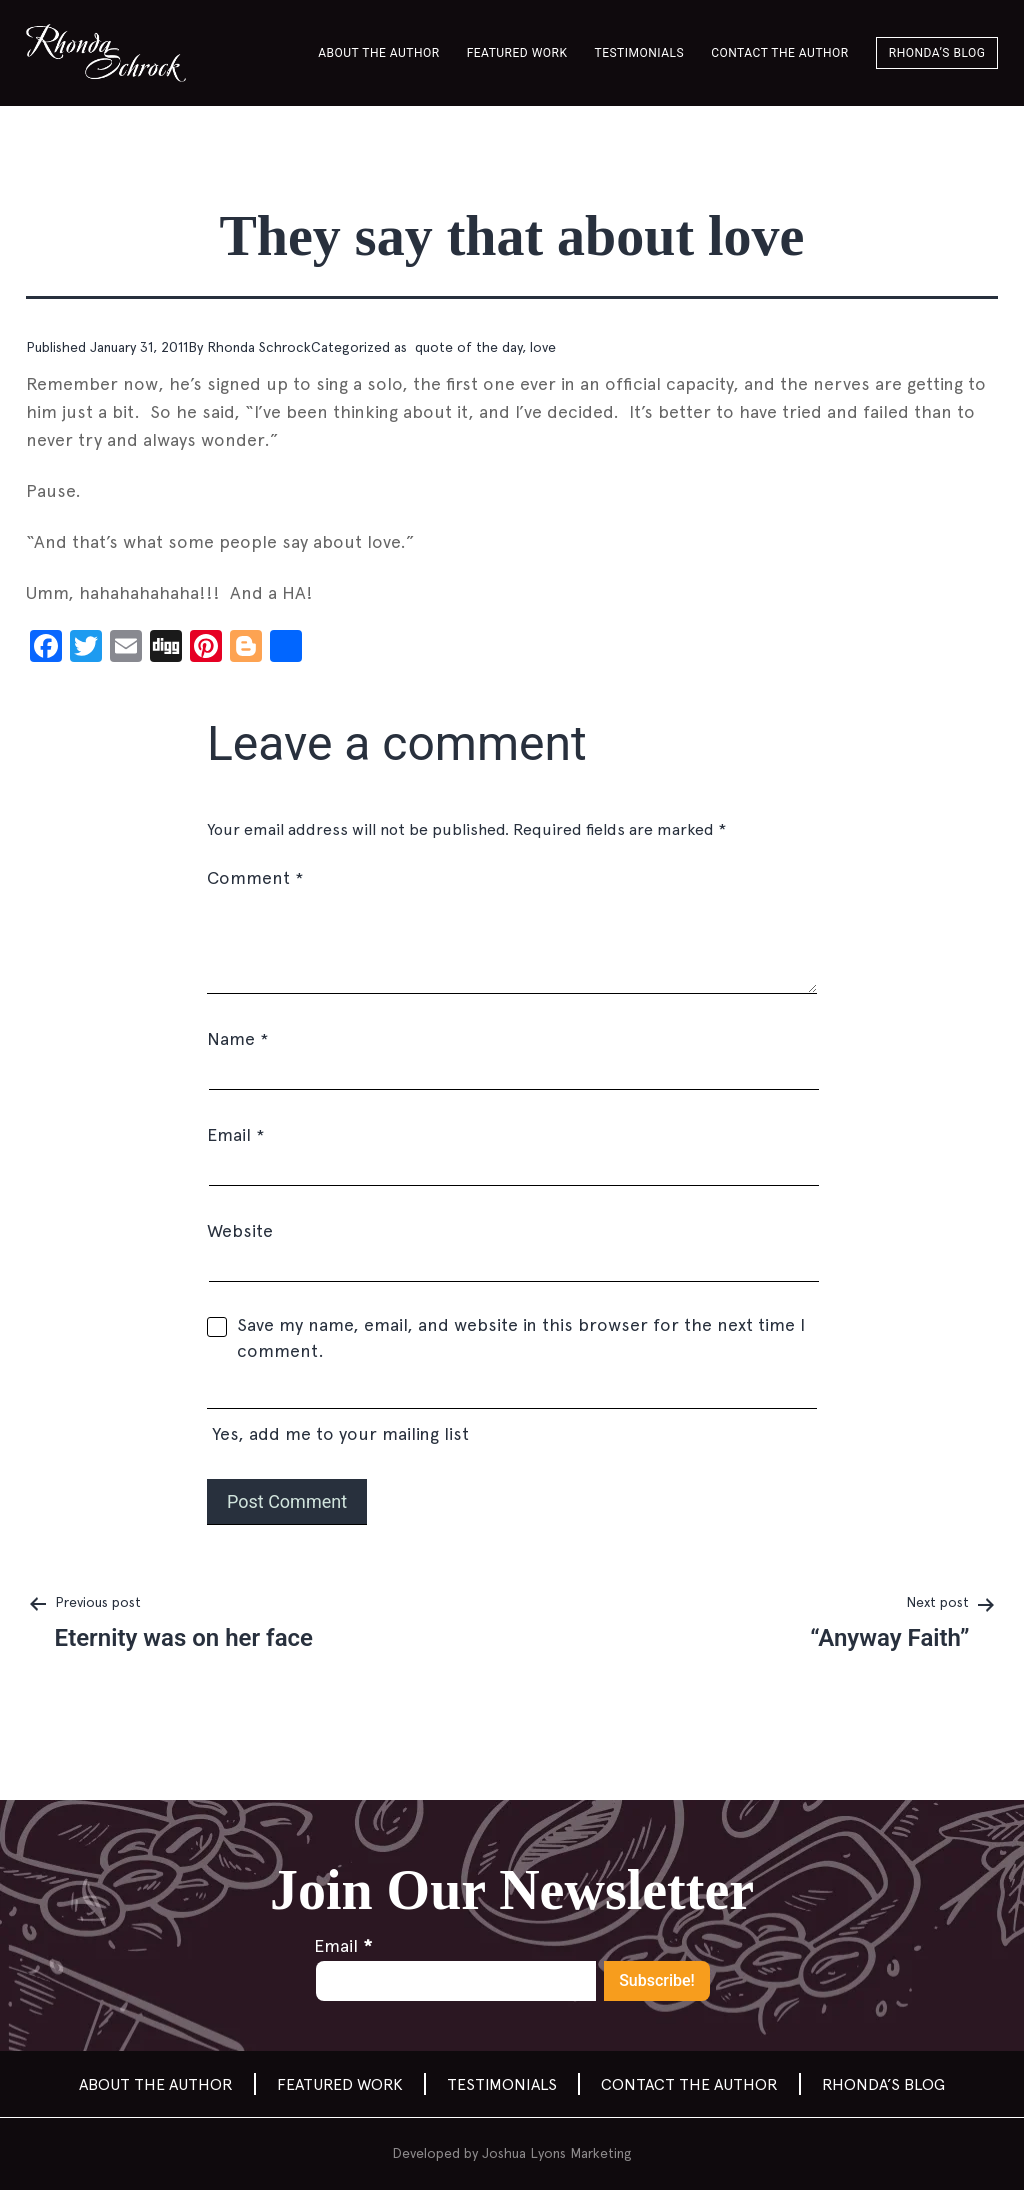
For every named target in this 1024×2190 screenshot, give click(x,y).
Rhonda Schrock (259, 347)
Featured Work (517, 53)
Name (237, 1038)
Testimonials (640, 53)
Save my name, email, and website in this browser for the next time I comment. (521, 1337)
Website (240, 1230)
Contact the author (780, 53)
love (543, 347)
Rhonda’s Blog (937, 53)
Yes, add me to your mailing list (512, 1414)
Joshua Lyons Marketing (557, 2153)
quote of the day (466, 347)
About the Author (378, 53)
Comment (255, 877)
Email (235, 1134)
